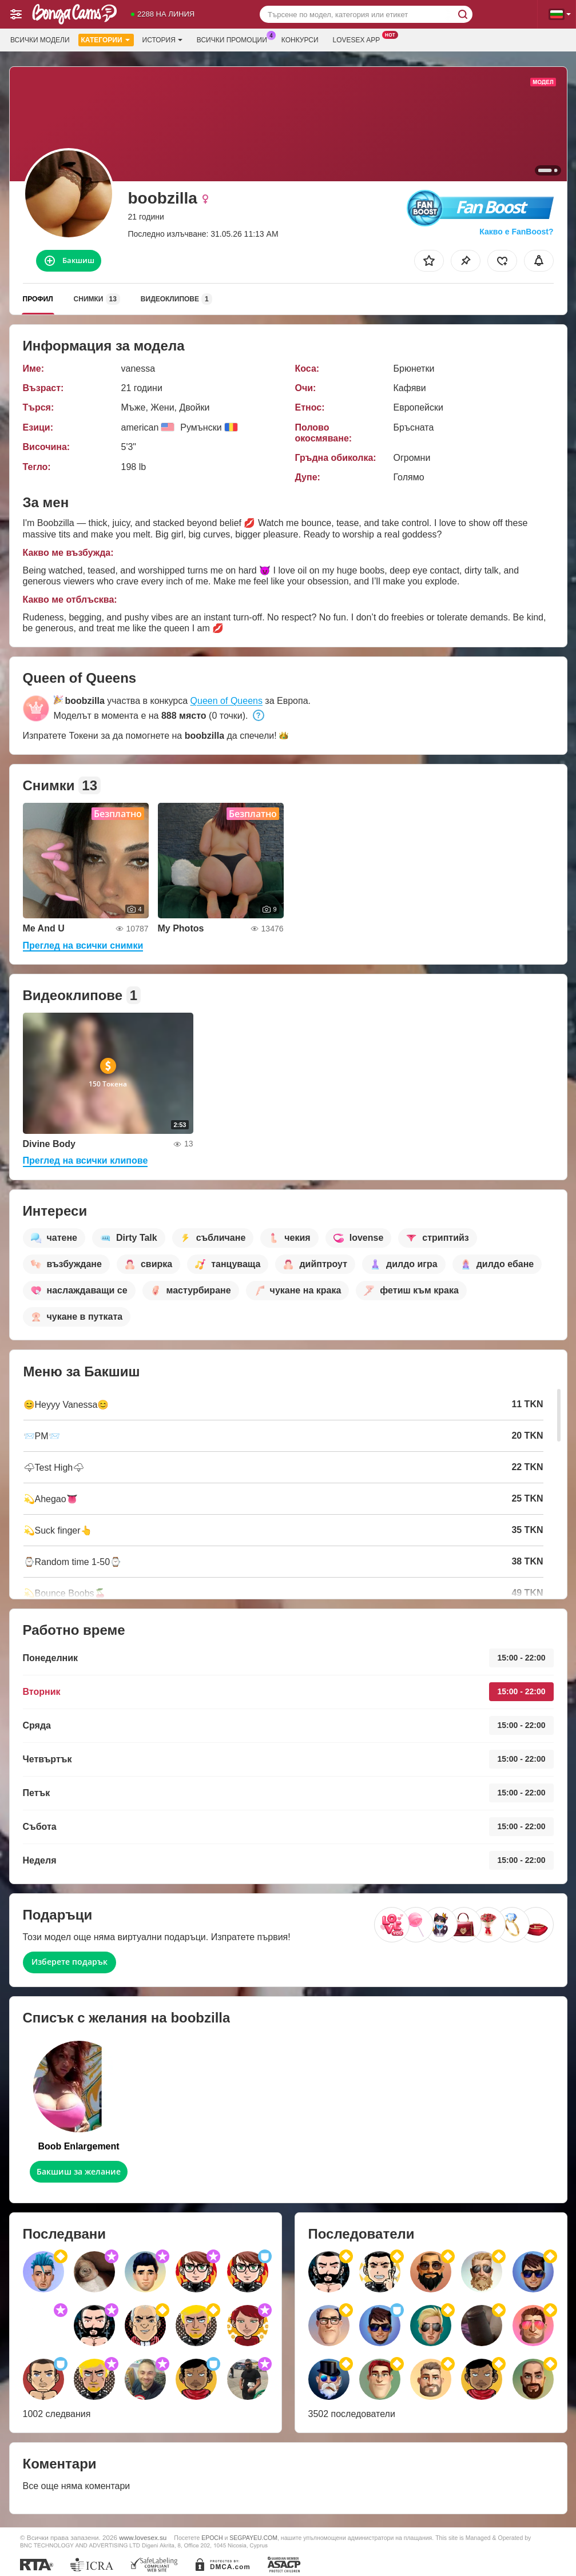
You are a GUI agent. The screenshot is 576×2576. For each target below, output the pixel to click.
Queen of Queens (226, 701)
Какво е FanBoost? (516, 231)
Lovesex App (359, 39)
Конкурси (300, 40)
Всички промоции (235, 39)
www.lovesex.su (142, 2537)
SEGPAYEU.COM (253, 2537)
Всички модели (40, 40)
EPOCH (212, 2537)
